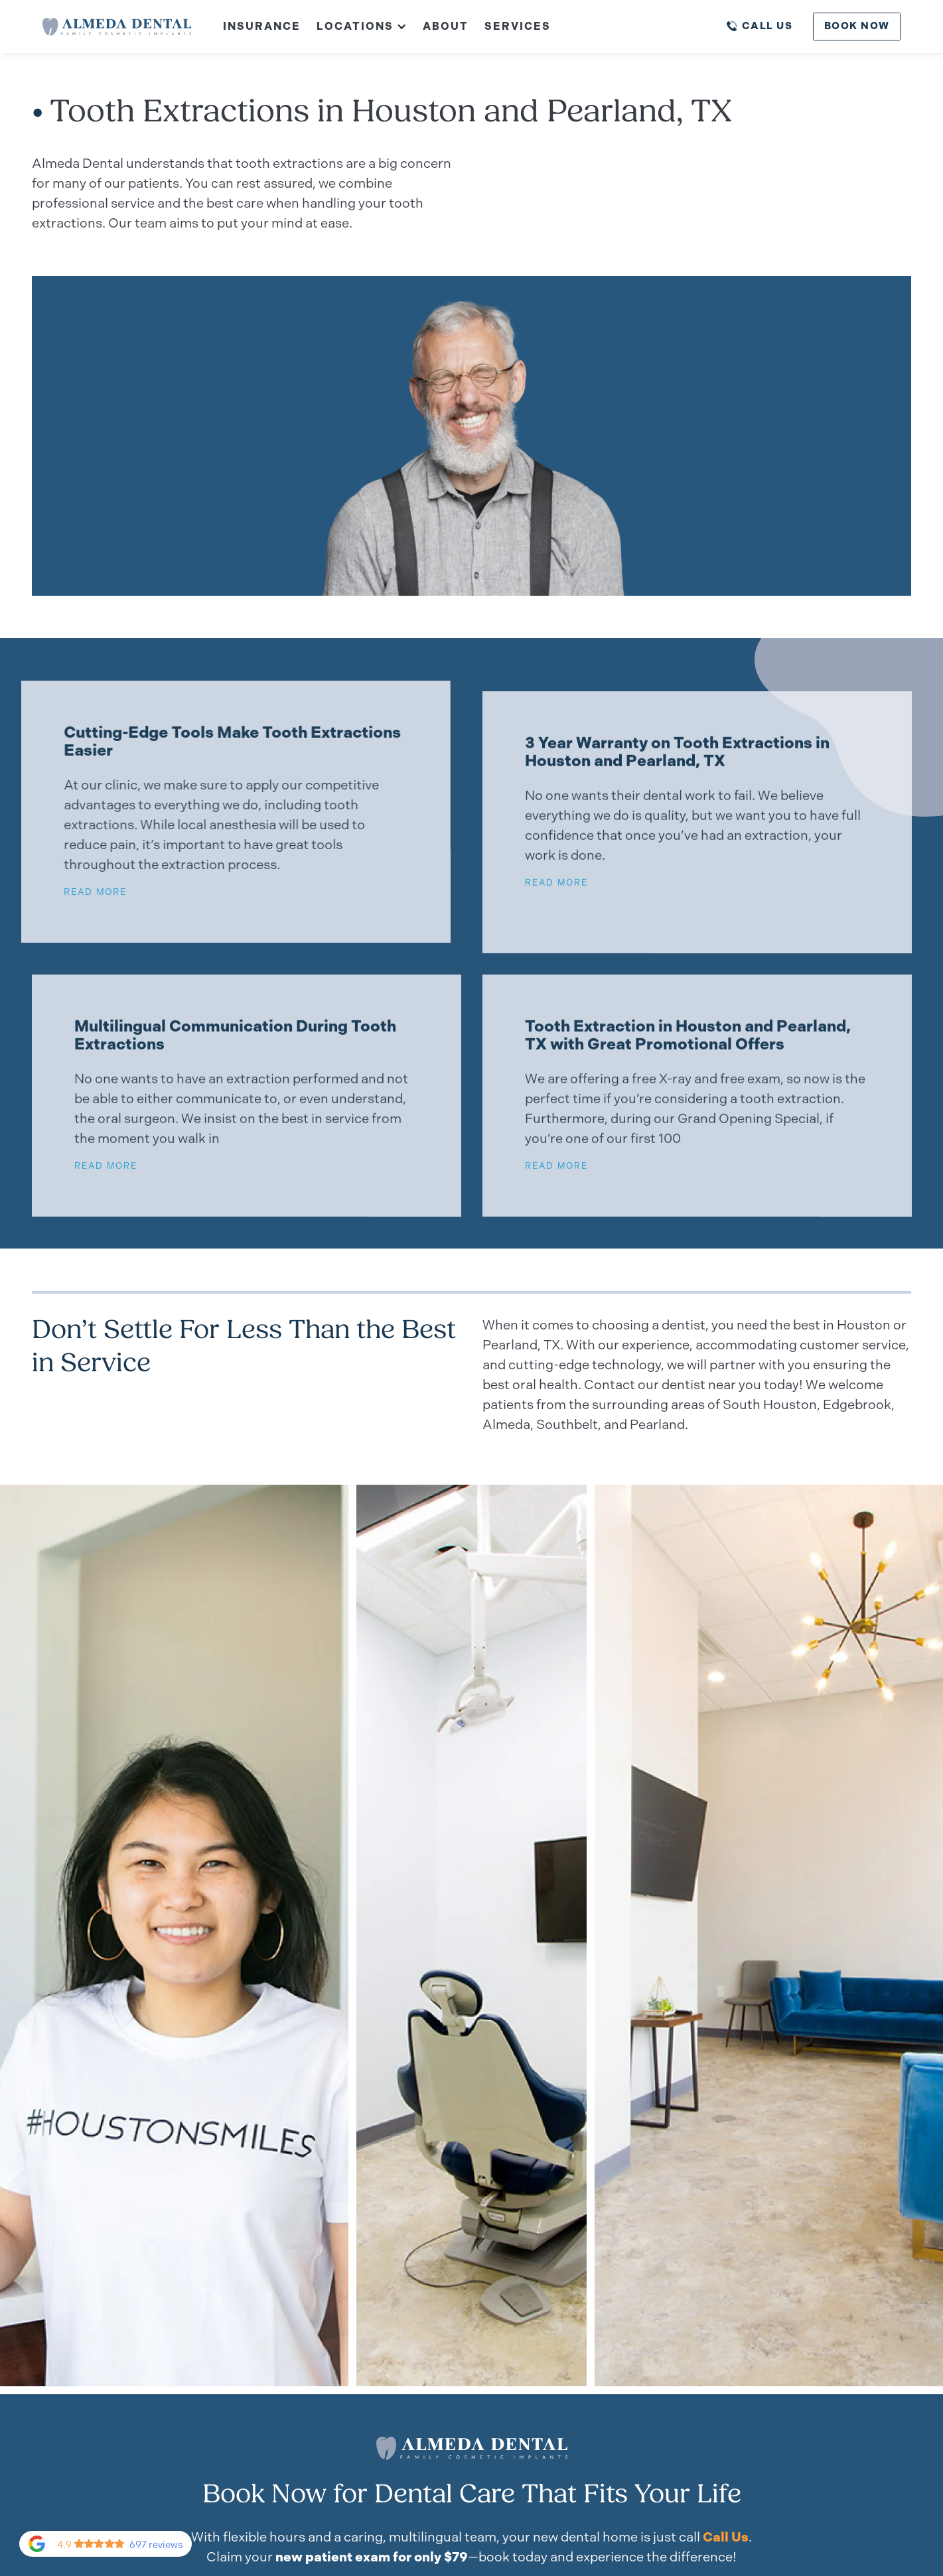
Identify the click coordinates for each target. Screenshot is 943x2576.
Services (517, 26)
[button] (354, 26)
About (446, 26)
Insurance (262, 26)
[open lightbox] (471, 1935)
